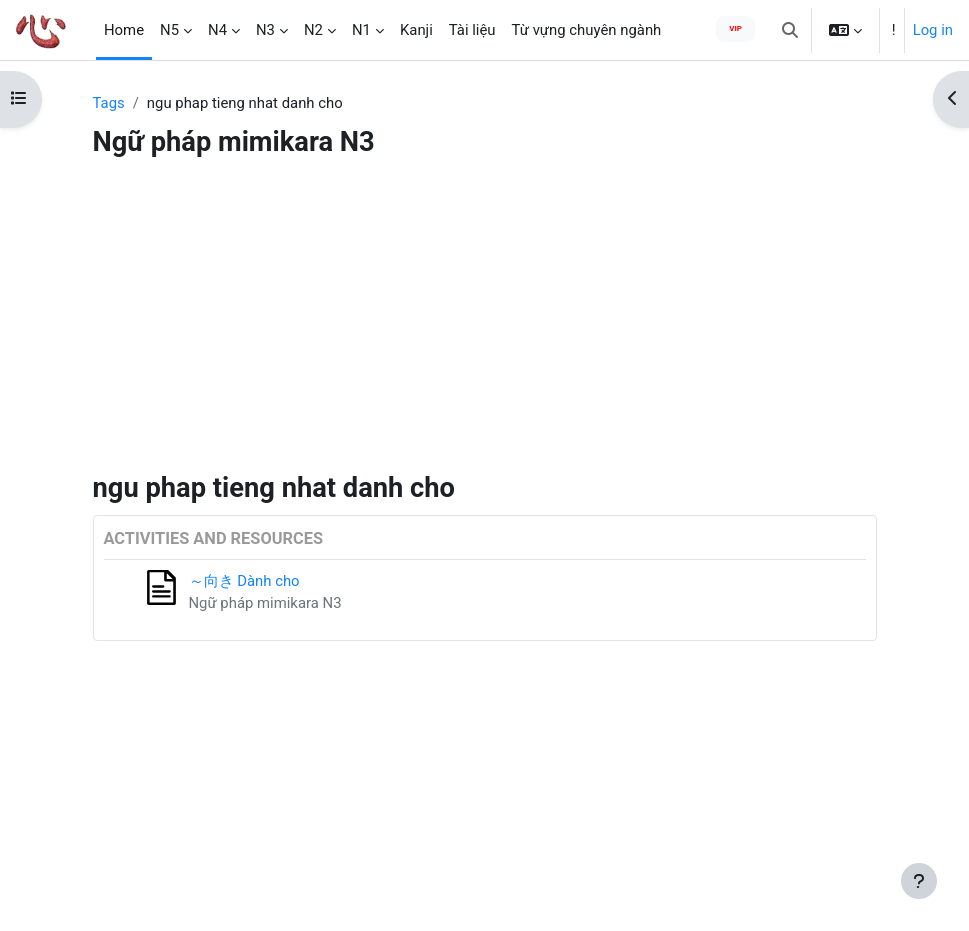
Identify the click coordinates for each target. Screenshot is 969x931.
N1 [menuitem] (361, 30)
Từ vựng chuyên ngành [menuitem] (587, 30)
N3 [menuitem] (265, 30)
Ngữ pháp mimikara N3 (265, 603)
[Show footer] (919, 881)
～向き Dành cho (244, 581)
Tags (109, 103)
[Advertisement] (485, 321)
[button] (790, 30)
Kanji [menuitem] (416, 30)
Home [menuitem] (124, 30)
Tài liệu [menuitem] (472, 30)
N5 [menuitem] (169, 30)
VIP (735, 28)
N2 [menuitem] (313, 30)
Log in (933, 30)
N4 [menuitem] (217, 30)
